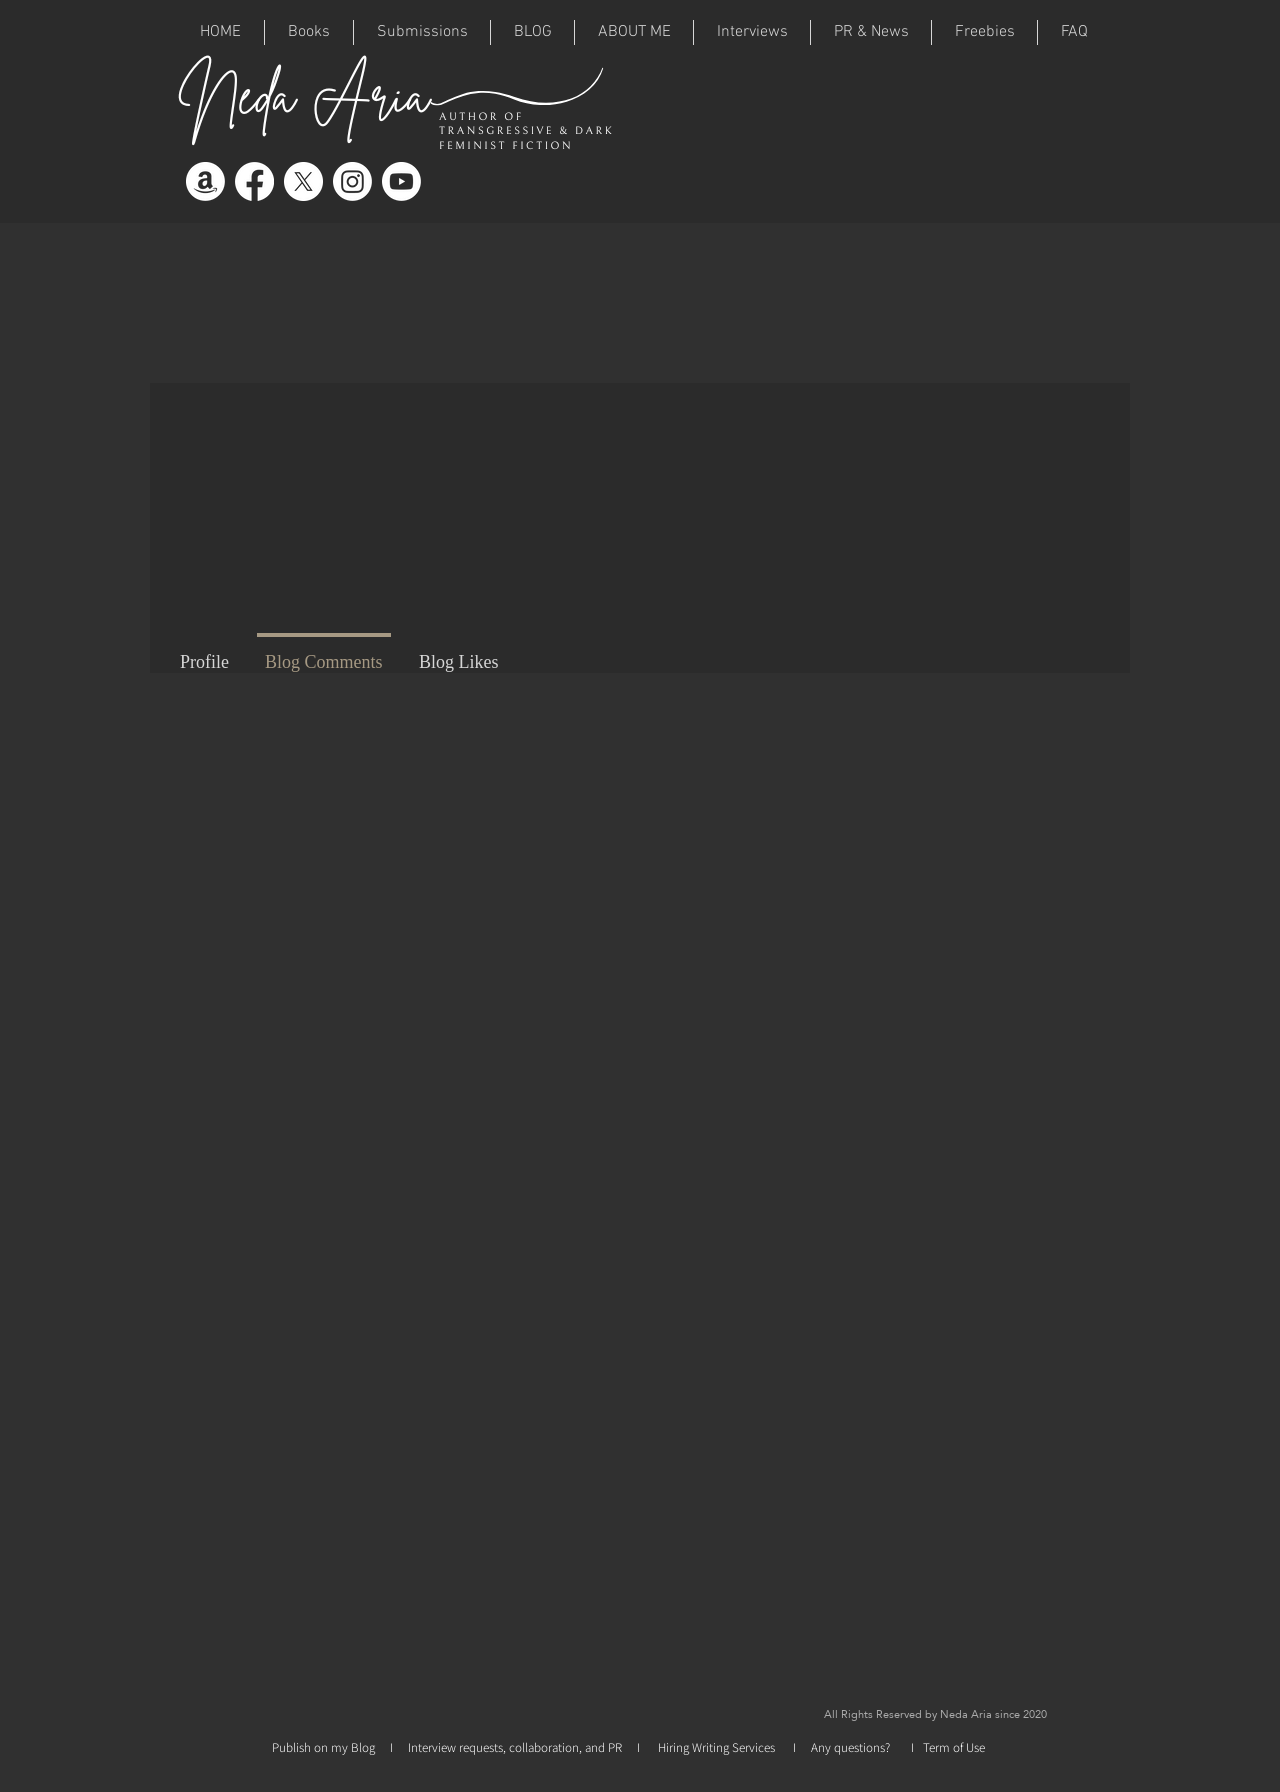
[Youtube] (401, 181)
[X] (303, 181)
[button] (422, 32)
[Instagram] (352, 181)
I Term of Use (948, 1747)
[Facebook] (254, 181)
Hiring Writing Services (718, 1747)
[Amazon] (205, 181)
